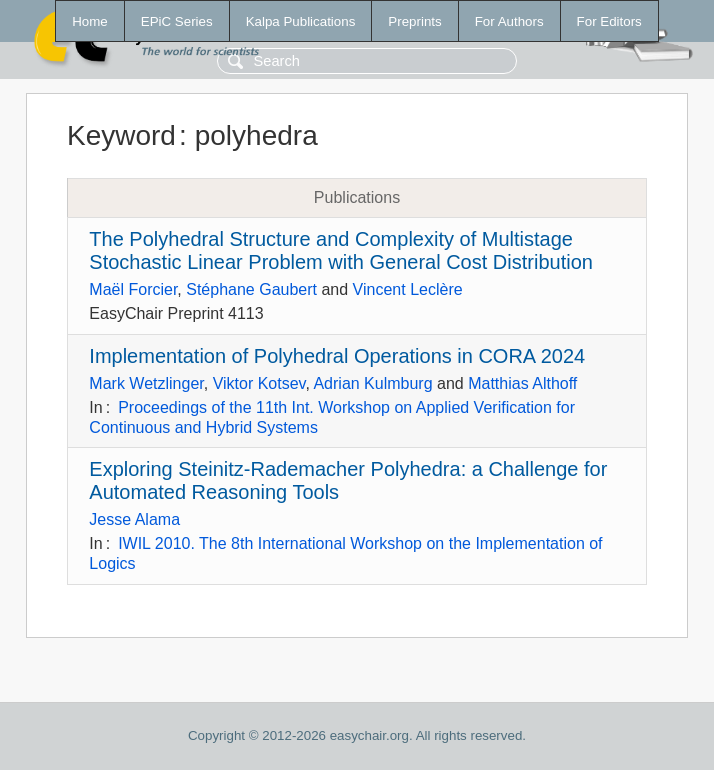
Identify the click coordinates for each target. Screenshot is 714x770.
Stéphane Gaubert (251, 289)
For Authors (509, 21)
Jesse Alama (134, 519)
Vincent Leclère (408, 289)
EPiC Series (177, 21)
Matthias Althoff (522, 383)
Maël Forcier (133, 289)
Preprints (414, 21)
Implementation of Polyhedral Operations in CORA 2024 (337, 356)
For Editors (609, 21)
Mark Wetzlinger (146, 383)
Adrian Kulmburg (372, 383)
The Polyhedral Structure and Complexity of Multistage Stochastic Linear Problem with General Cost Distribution (341, 250)
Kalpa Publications (301, 21)
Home (90, 21)
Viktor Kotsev (259, 383)
